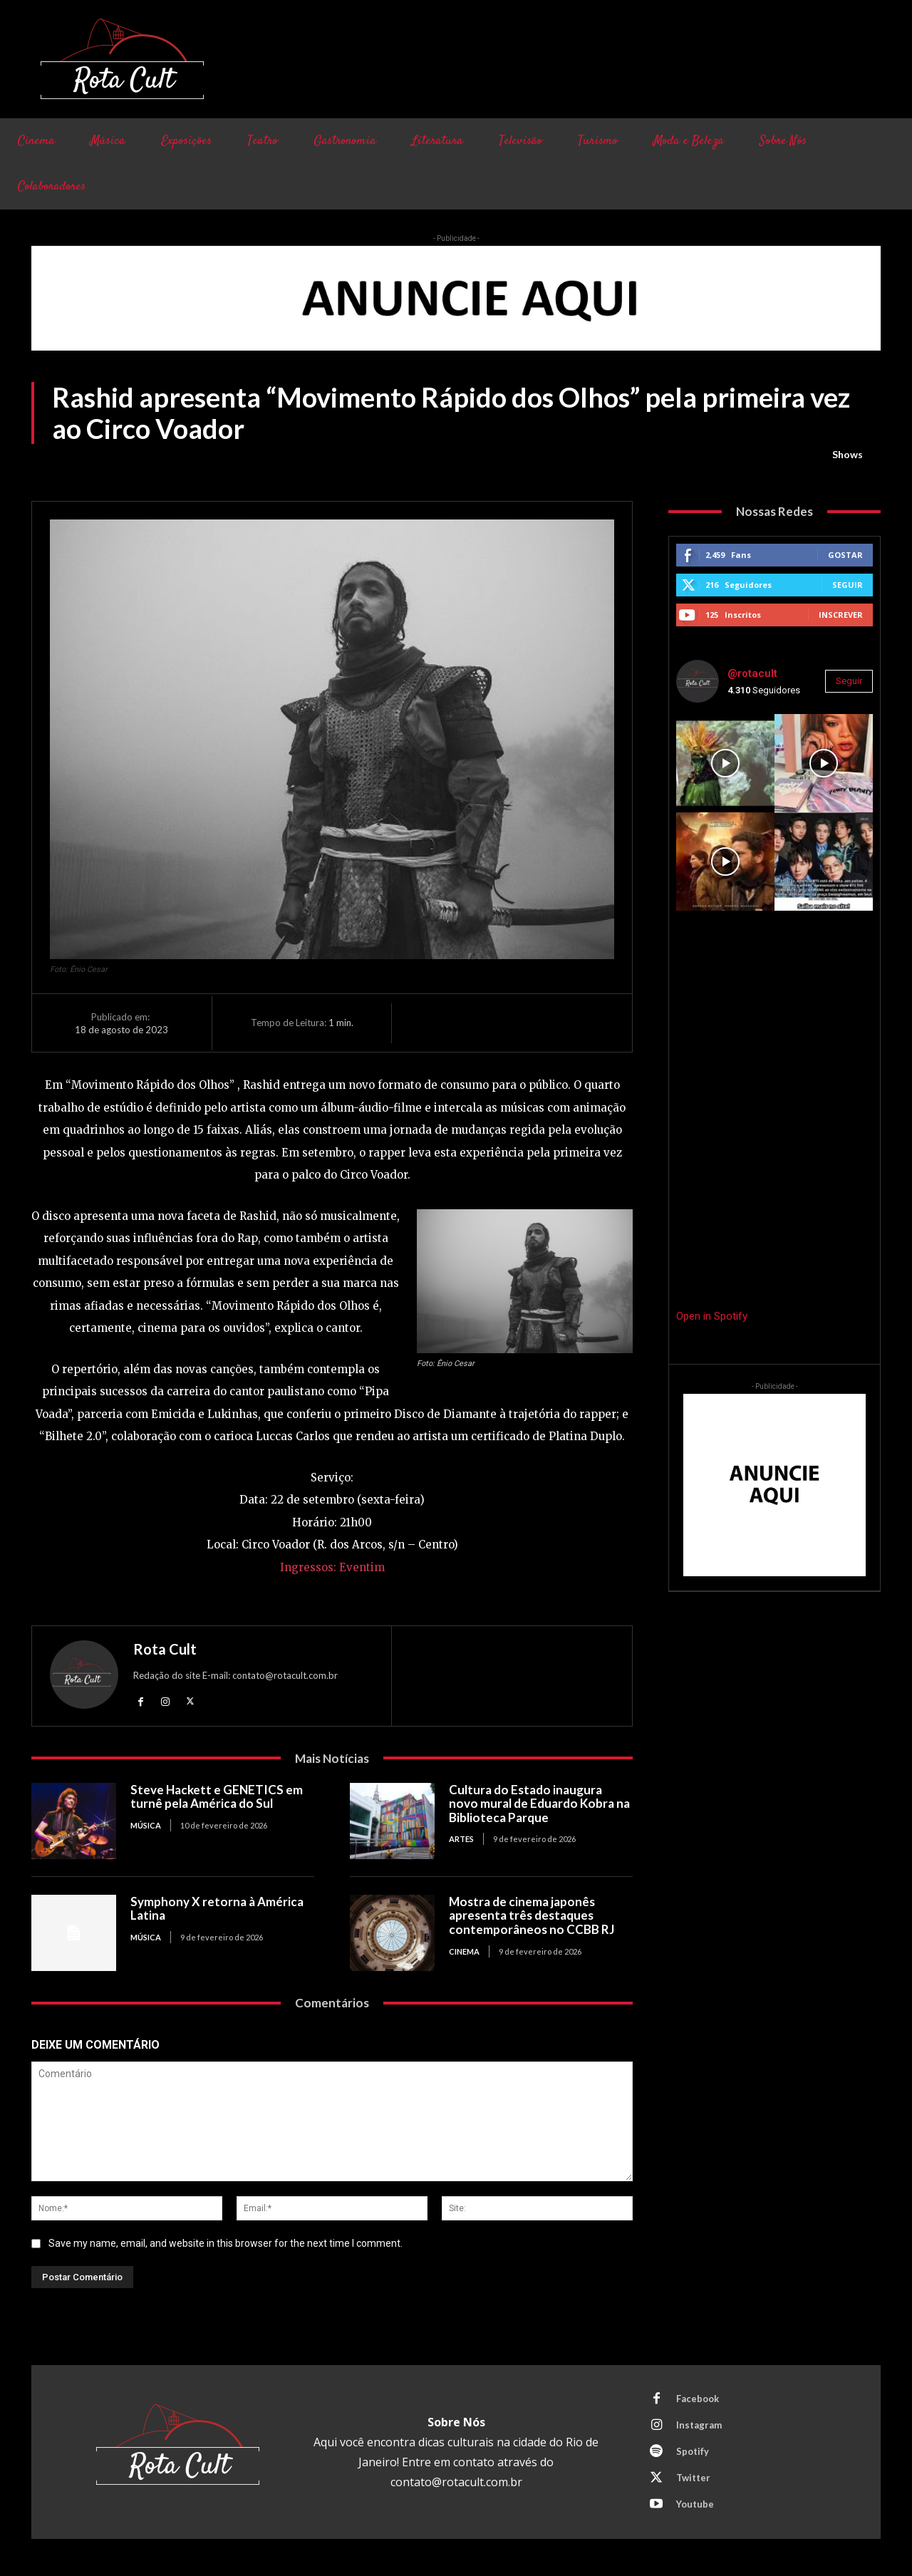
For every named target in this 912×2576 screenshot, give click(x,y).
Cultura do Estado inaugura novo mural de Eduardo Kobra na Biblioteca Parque (539, 1803)
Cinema (464, 1951)
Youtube (695, 2504)
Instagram (699, 2425)
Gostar (845, 554)
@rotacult (752, 673)
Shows (847, 455)
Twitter (693, 2477)
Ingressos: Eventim (332, 1567)
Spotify (692, 2451)
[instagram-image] (725, 763)
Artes (461, 1838)
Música (145, 1825)
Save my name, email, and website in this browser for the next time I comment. (225, 2243)
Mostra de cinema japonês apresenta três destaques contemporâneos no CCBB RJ (531, 1915)
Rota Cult (165, 1648)
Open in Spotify (711, 1316)
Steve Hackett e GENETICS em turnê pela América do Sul (216, 1796)
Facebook (697, 2398)
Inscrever (841, 614)
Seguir (847, 584)
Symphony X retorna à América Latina (217, 1908)
